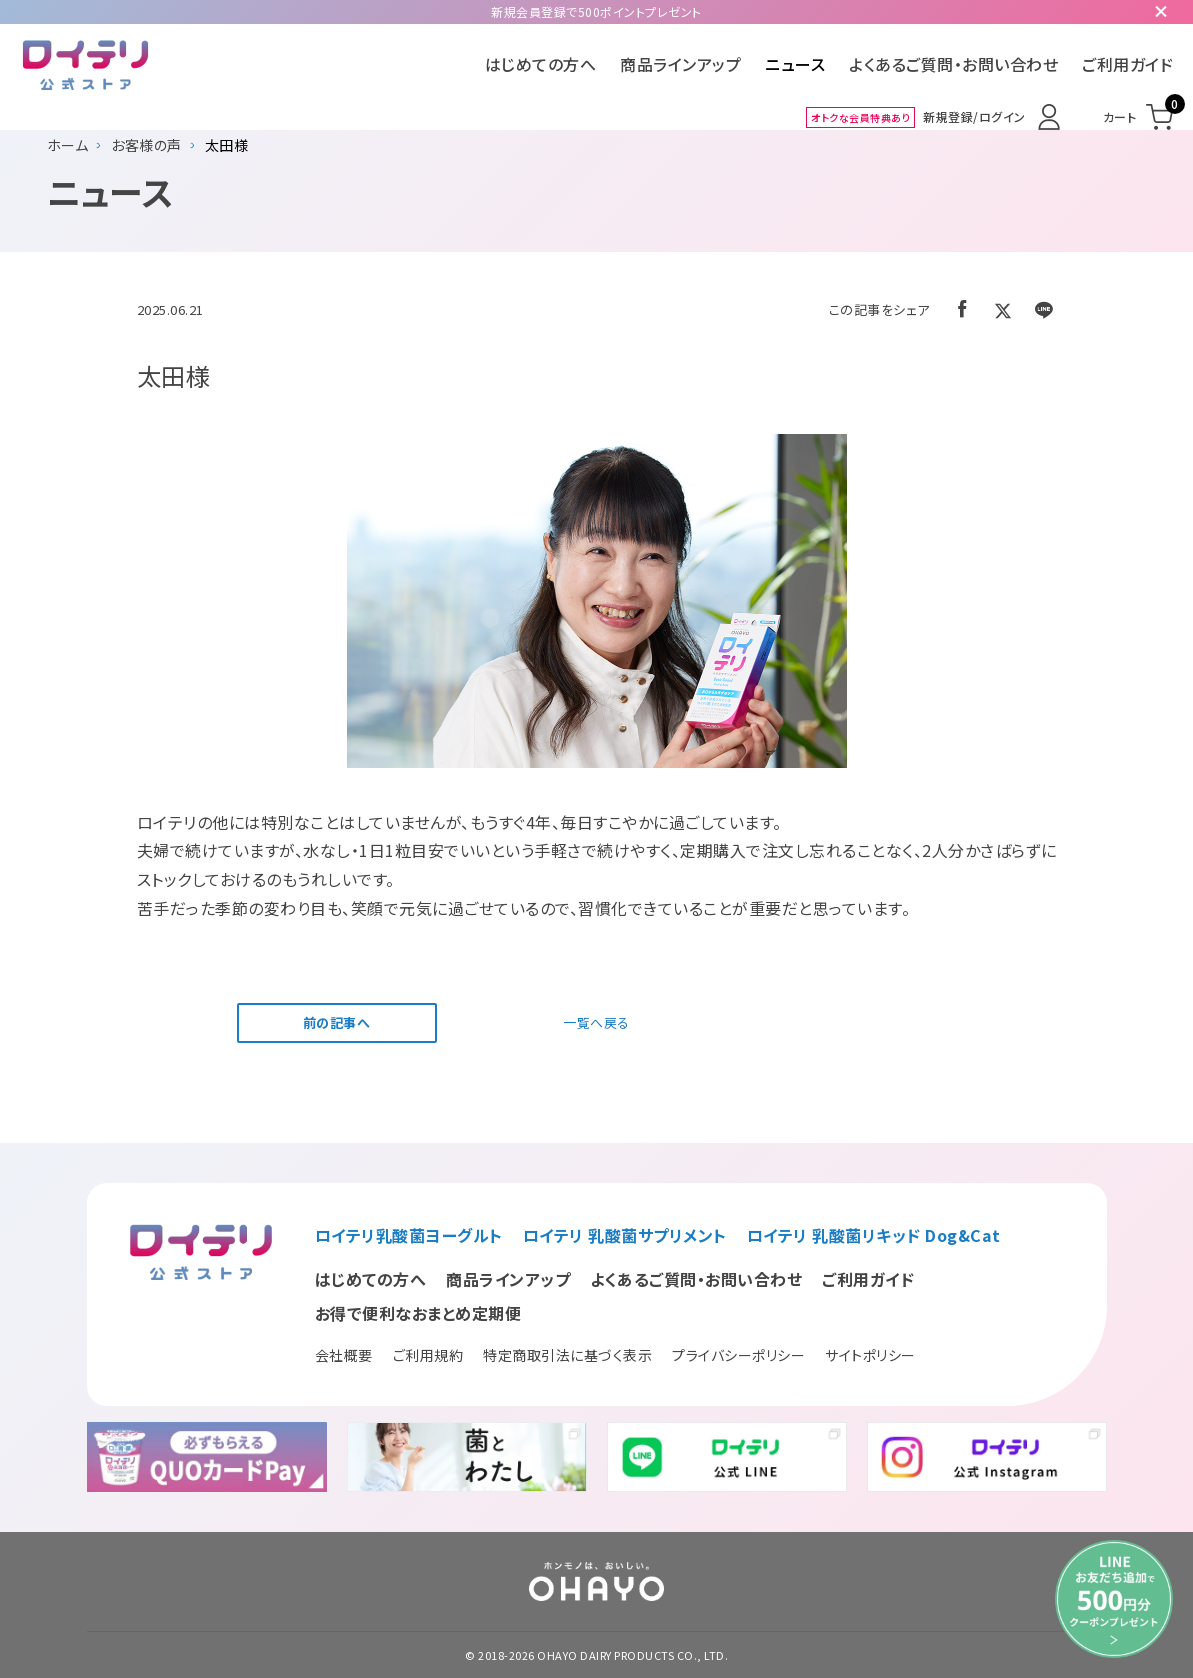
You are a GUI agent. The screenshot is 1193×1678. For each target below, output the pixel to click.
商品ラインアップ (680, 64)
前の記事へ (337, 1022)
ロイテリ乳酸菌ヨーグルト (409, 1235)
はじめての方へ (541, 64)
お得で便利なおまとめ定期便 (418, 1313)
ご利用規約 (428, 1355)
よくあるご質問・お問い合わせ (953, 64)
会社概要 (344, 1355)
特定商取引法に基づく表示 (567, 1355)
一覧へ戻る (596, 1022)
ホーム (68, 145)
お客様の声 (146, 145)
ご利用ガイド (1127, 64)
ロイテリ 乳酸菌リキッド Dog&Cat (874, 1235)
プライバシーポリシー (738, 1355)
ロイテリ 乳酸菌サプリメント (625, 1235)
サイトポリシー (870, 1355)
